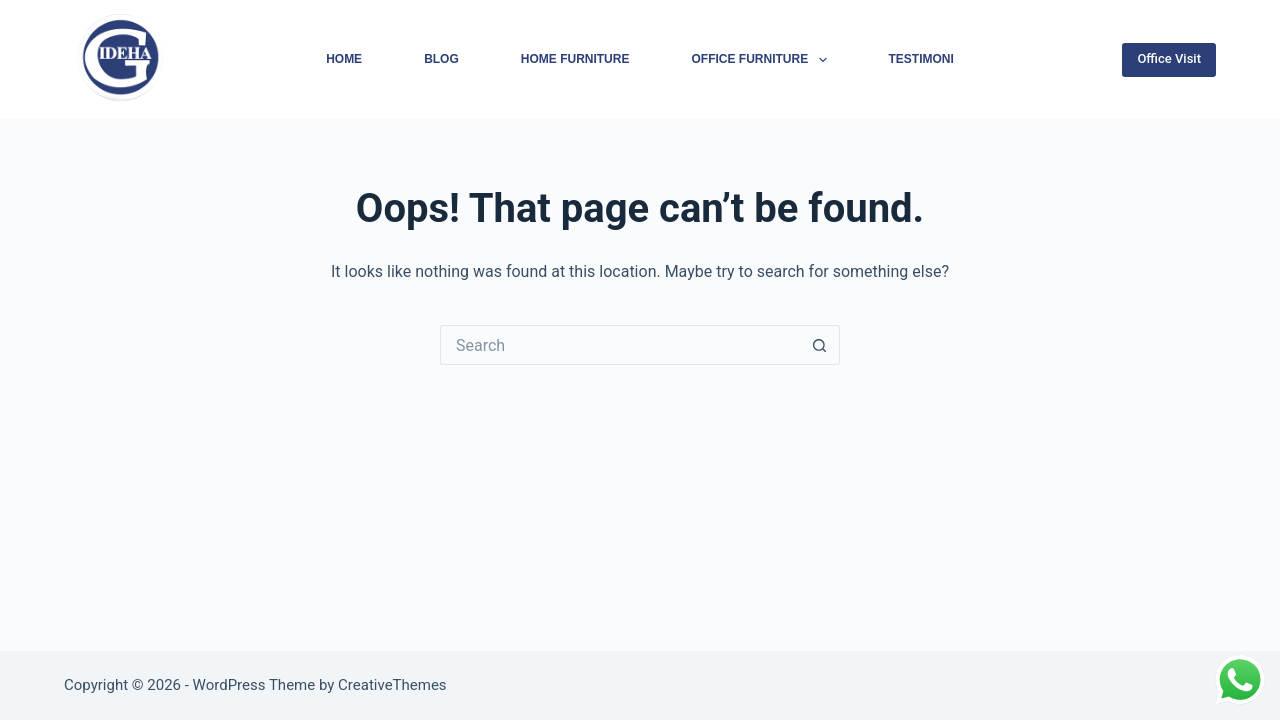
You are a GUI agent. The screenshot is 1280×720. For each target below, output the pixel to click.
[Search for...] (620, 345)
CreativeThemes (392, 685)
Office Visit (1169, 58)
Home (344, 59)
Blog (441, 59)
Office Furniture (762, 60)
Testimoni (921, 59)
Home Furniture (575, 59)
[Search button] (820, 345)
